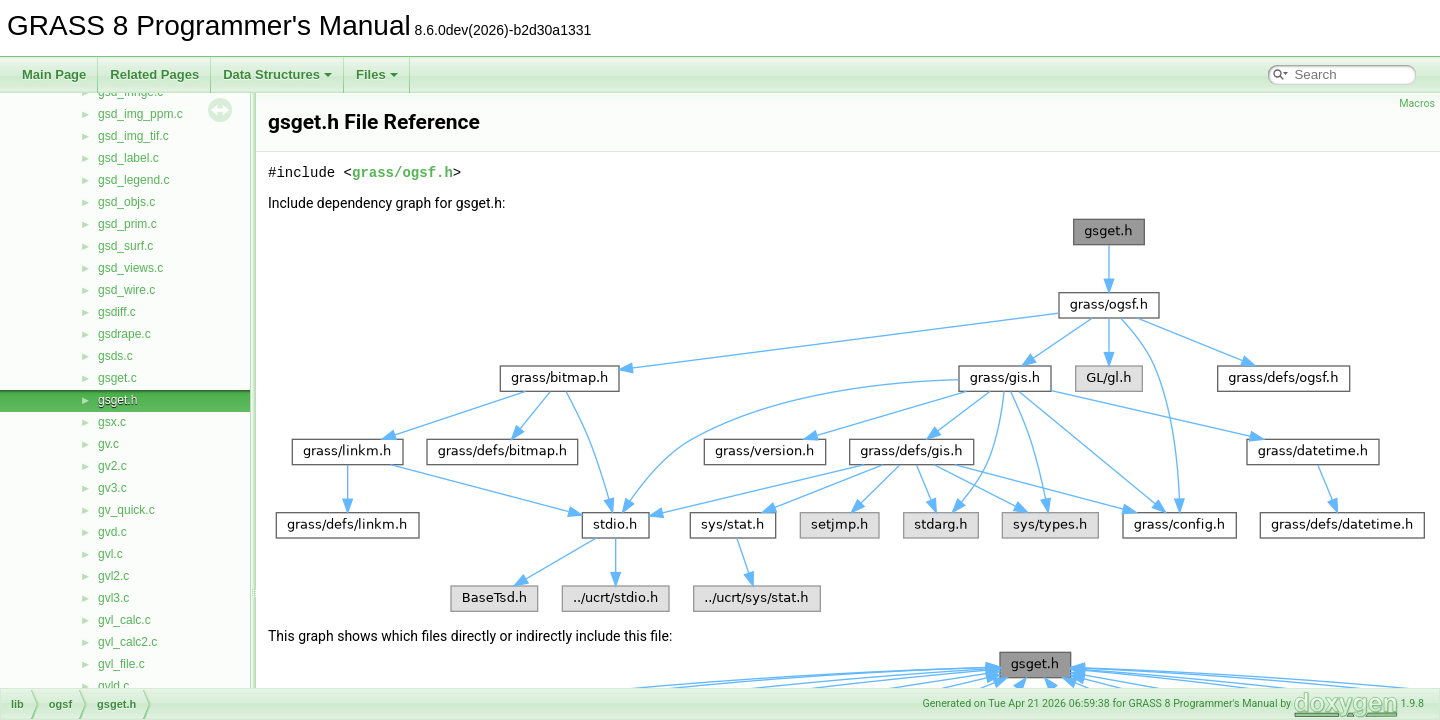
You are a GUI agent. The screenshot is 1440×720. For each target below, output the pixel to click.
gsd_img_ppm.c (140, 114)
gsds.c (115, 356)
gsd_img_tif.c (133, 136)
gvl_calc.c (124, 620)
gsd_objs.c (126, 202)
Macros (1417, 103)
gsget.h (117, 400)
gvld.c (113, 686)
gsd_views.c (130, 268)
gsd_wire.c (126, 290)
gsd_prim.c (127, 224)
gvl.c (110, 554)
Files (377, 74)
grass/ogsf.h (402, 172)
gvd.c (112, 532)
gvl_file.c (121, 664)
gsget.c (117, 378)
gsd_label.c (128, 158)
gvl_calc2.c (127, 642)
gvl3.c (113, 598)
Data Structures (277, 74)
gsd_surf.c (125, 246)
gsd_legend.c (133, 180)
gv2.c (112, 466)
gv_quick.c (126, 510)
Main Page (54, 74)
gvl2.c (113, 576)
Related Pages (154, 74)
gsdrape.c (124, 334)
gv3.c (112, 488)
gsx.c (112, 422)
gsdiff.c (117, 312)
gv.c (108, 444)
